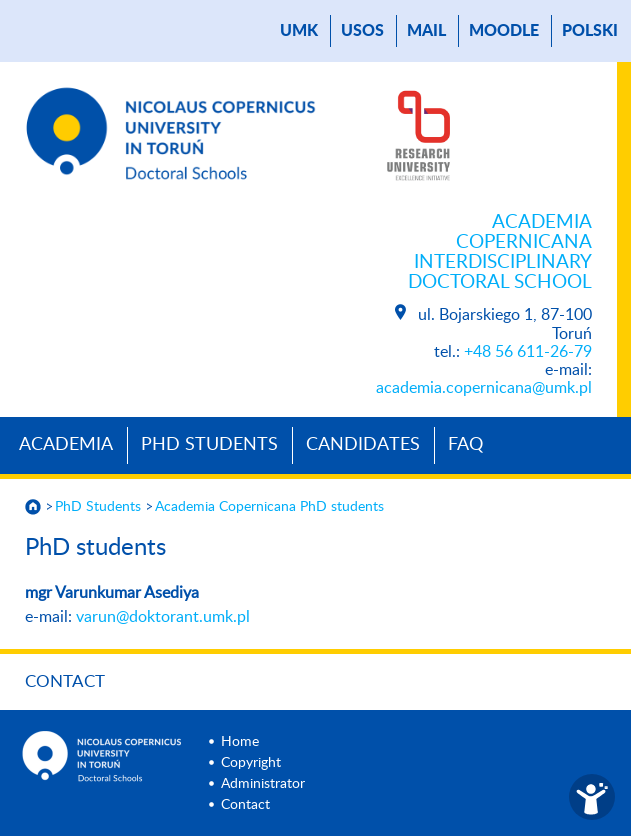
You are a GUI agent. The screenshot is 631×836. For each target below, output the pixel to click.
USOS (362, 31)
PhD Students (209, 445)
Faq (465, 445)
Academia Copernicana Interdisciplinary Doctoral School (500, 252)
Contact (65, 681)
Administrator (263, 784)
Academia (66, 445)
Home (240, 742)
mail (426, 31)
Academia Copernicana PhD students (269, 507)
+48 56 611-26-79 (528, 352)
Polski (590, 31)
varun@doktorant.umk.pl (163, 617)
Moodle (504, 31)
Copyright (251, 763)
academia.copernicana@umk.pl (484, 388)
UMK (299, 31)
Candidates (363, 445)
